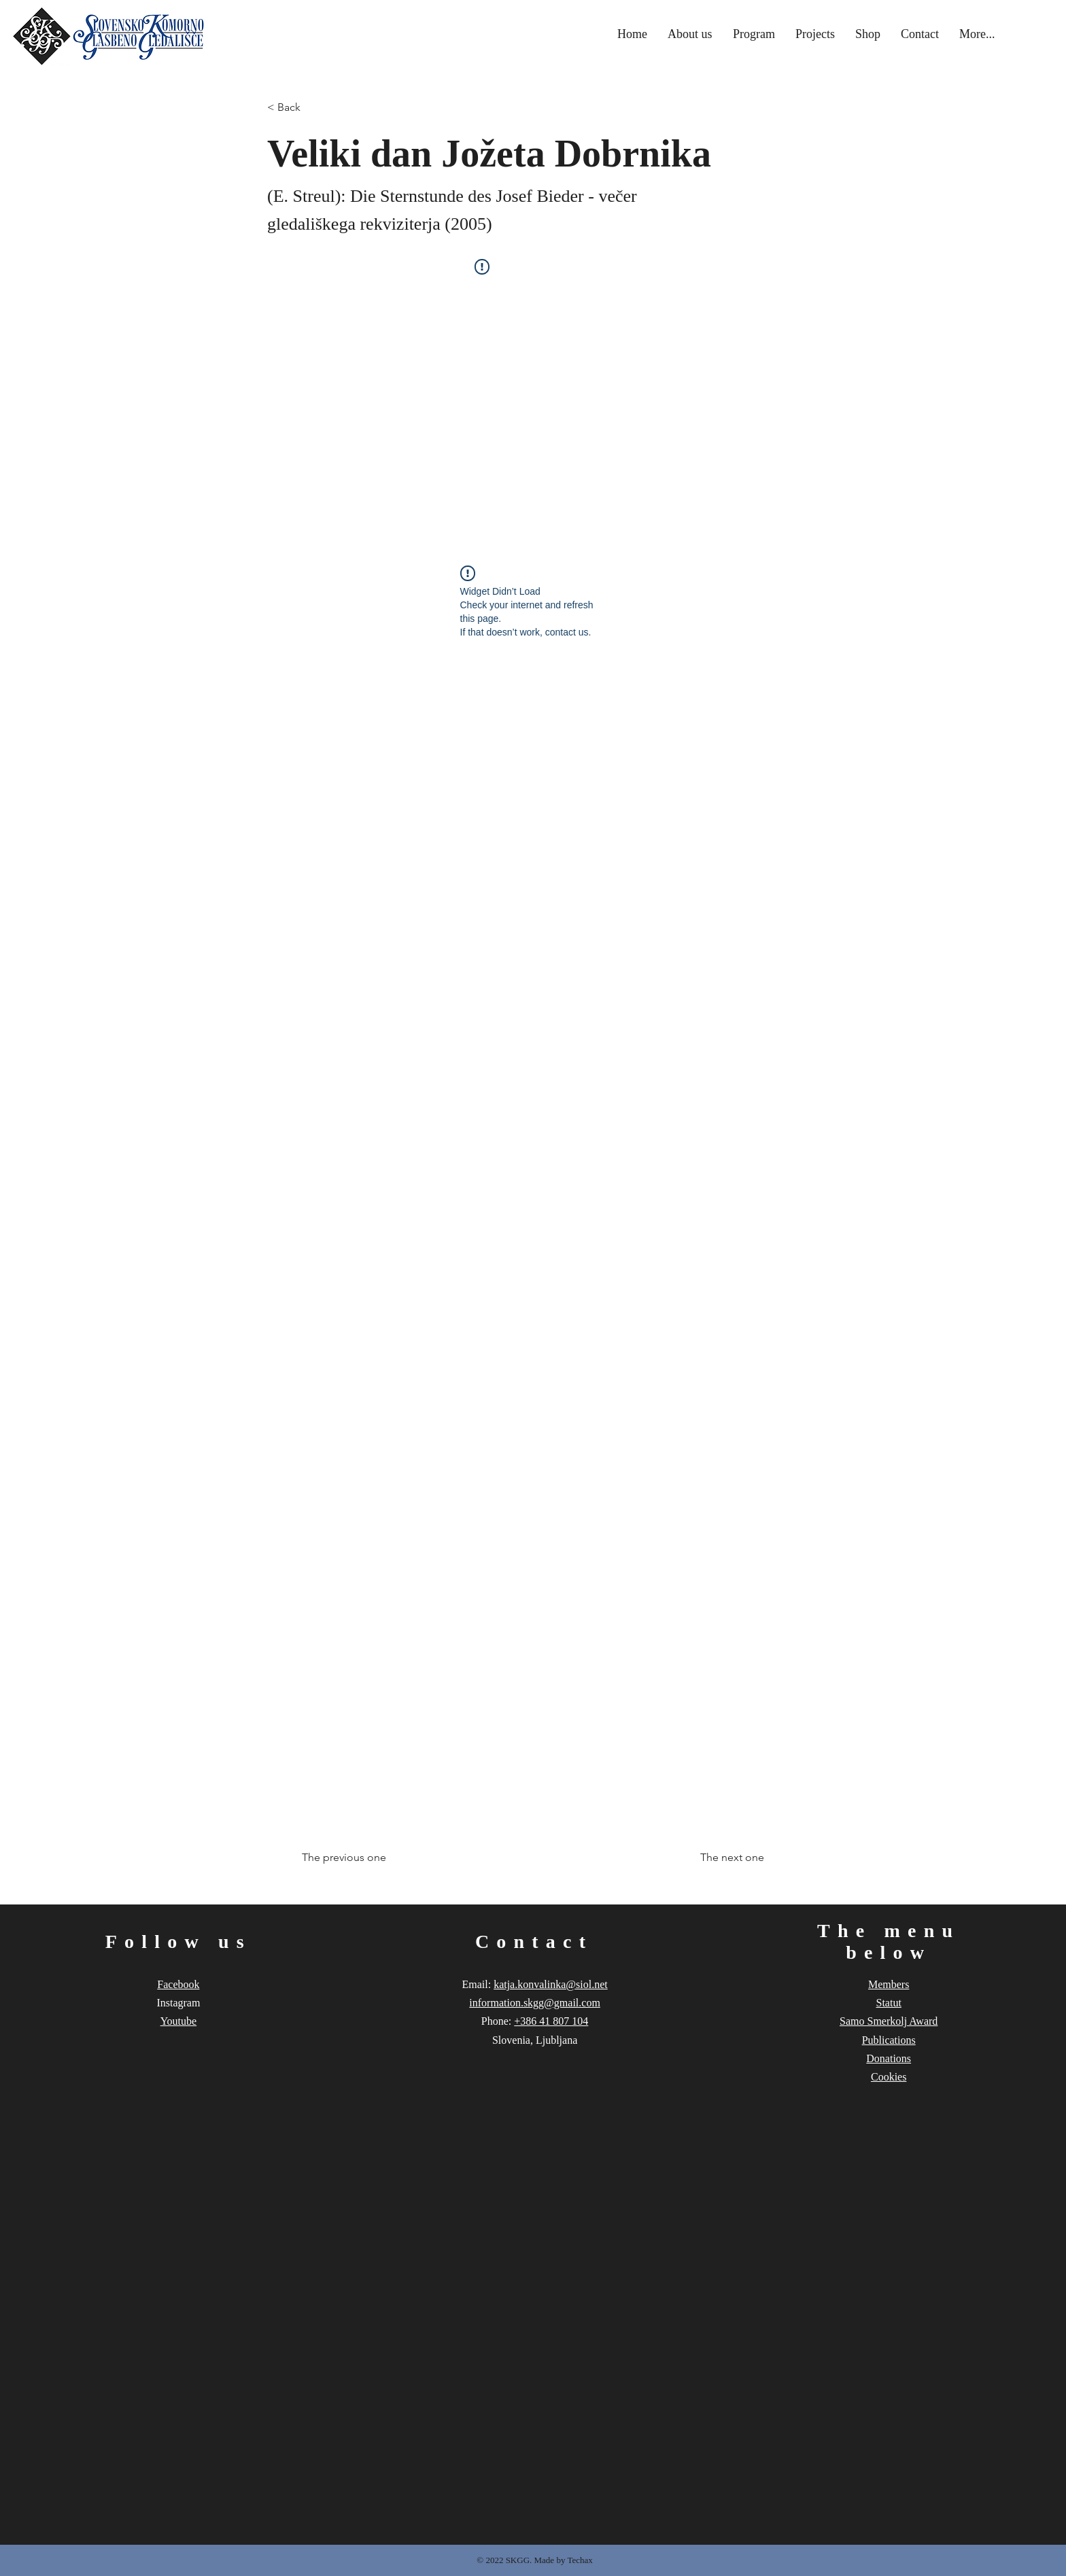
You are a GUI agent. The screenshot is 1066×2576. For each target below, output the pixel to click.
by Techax (574, 2560)
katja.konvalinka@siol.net (551, 1984)
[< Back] (312, 108)
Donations (888, 2058)
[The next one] (730, 1857)
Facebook (178, 1984)
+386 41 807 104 (551, 2021)
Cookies (888, 2077)
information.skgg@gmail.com (534, 2002)
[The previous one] (347, 1857)
